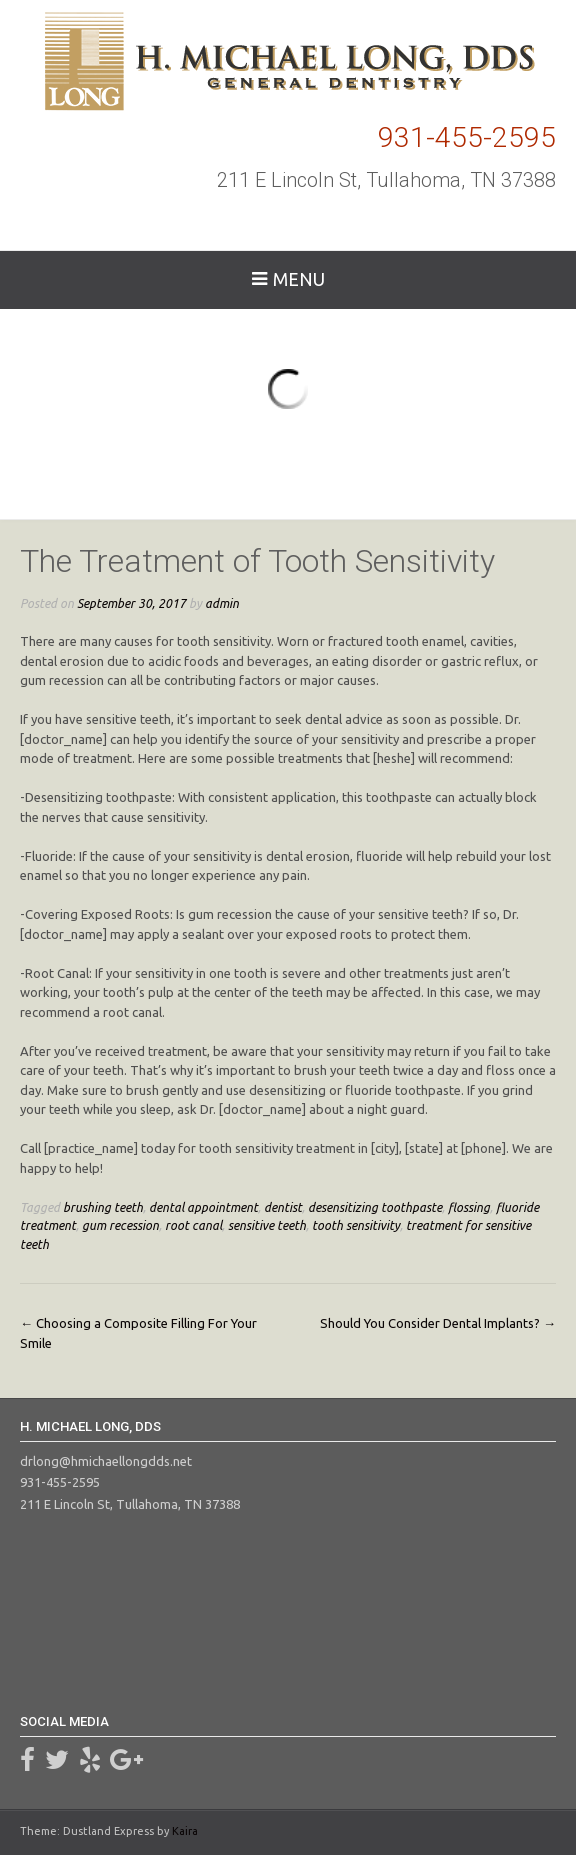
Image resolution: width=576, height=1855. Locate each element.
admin (222, 603)
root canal (193, 1225)
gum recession (120, 1225)
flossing (469, 1207)
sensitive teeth (267, 1225)
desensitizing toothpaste (375, 1207)
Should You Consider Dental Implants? (438, 1323)
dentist (283, 1207)
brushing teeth (103, 1207)
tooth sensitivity (356, 1225)
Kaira (185, 1831)
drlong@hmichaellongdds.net (106, 1461)
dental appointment (203, 1207)
